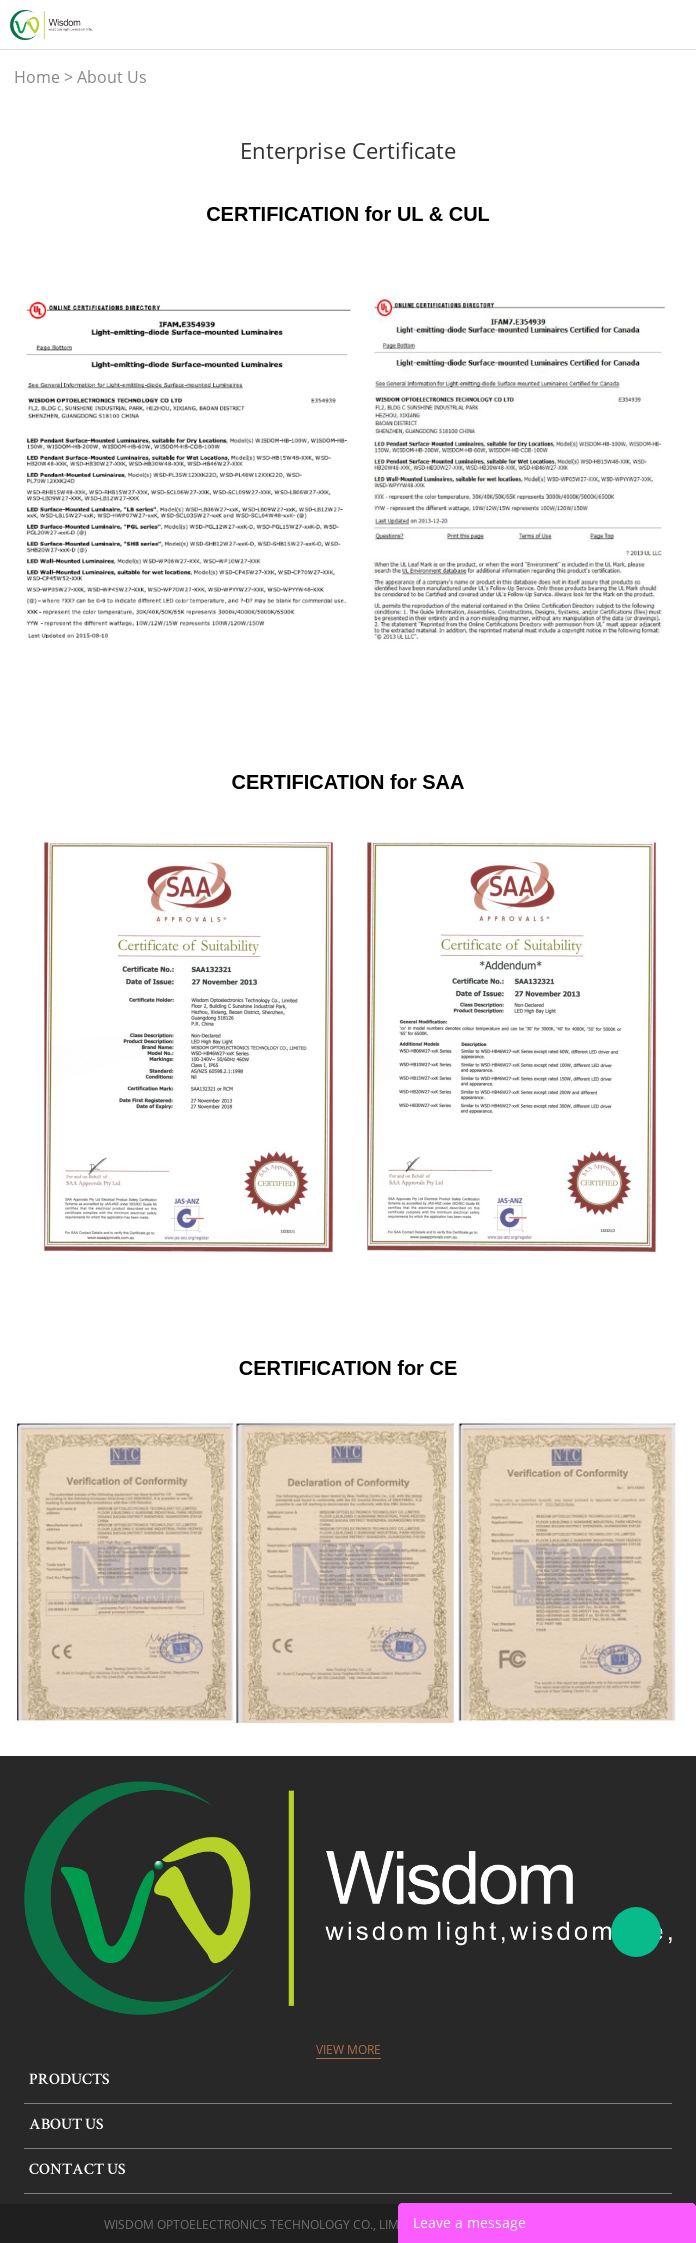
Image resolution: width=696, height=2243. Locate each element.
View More (348, 2049)
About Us (112, 77)
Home (37, 77)
